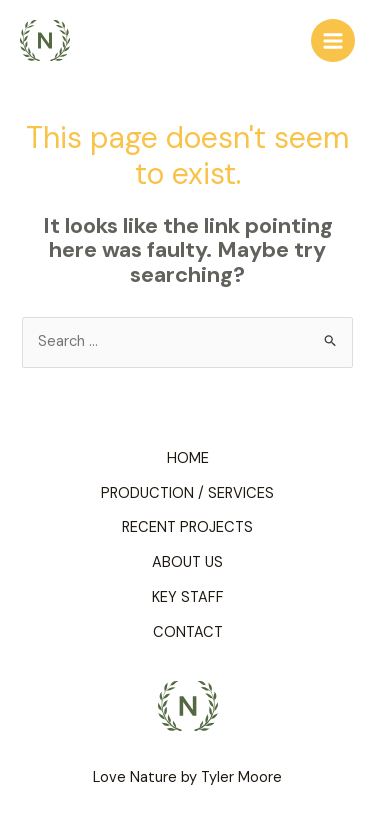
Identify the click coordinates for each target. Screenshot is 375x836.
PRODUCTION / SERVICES (187, 493)
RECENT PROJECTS (187, 527)
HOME (188, 458)
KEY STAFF (188, 597)
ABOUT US (187, 562)
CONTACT (188, 632)
